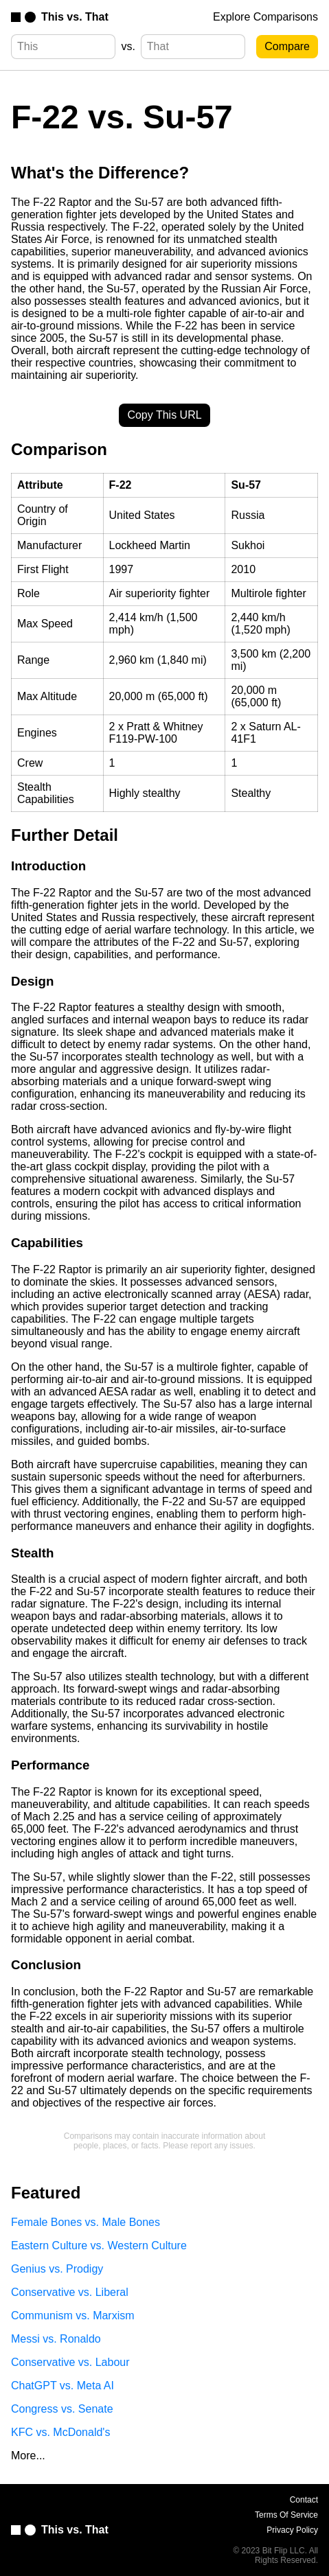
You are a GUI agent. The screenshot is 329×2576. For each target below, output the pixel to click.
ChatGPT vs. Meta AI (62, 2385)
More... (28, 2455)
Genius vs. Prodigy (57, 2269)
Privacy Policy (292, 2530)
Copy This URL (164, 415)
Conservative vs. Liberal (69, 2292)
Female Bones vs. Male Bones (85, 2222)
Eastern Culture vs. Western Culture (99, 2245)
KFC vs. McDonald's (60, 2432)
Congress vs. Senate (62, 2409)
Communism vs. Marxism (73, 2315)
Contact (304, 2500)
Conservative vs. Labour (70, 2362)
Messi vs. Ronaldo (56, 2339)
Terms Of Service (286, 2515)
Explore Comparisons (265, 17)
